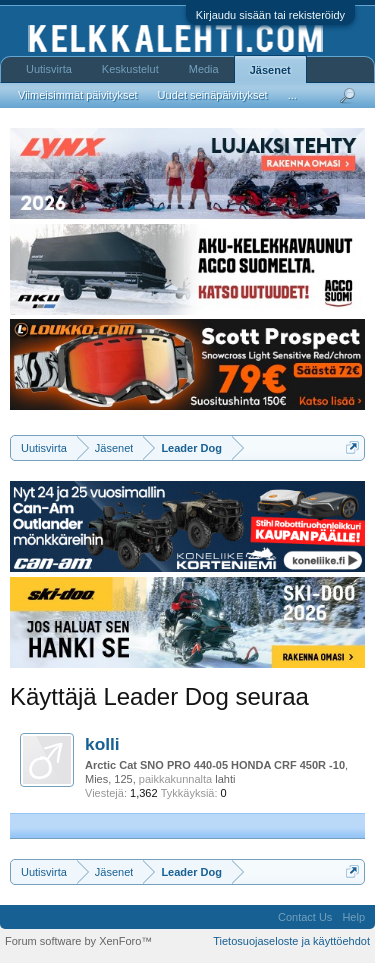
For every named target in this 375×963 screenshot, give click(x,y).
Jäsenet (270, 70)
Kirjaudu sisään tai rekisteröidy (270, 15)
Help (353, 917)
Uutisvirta (49, 69)
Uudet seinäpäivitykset (213, 95)
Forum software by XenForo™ (78, 941)
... (292, 95)
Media (204, 69)
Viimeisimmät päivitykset (78, 95)
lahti (225, 779)
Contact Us (305, 917)
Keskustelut (130, 69)
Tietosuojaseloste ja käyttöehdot (291, 941)
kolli (102, 744)
